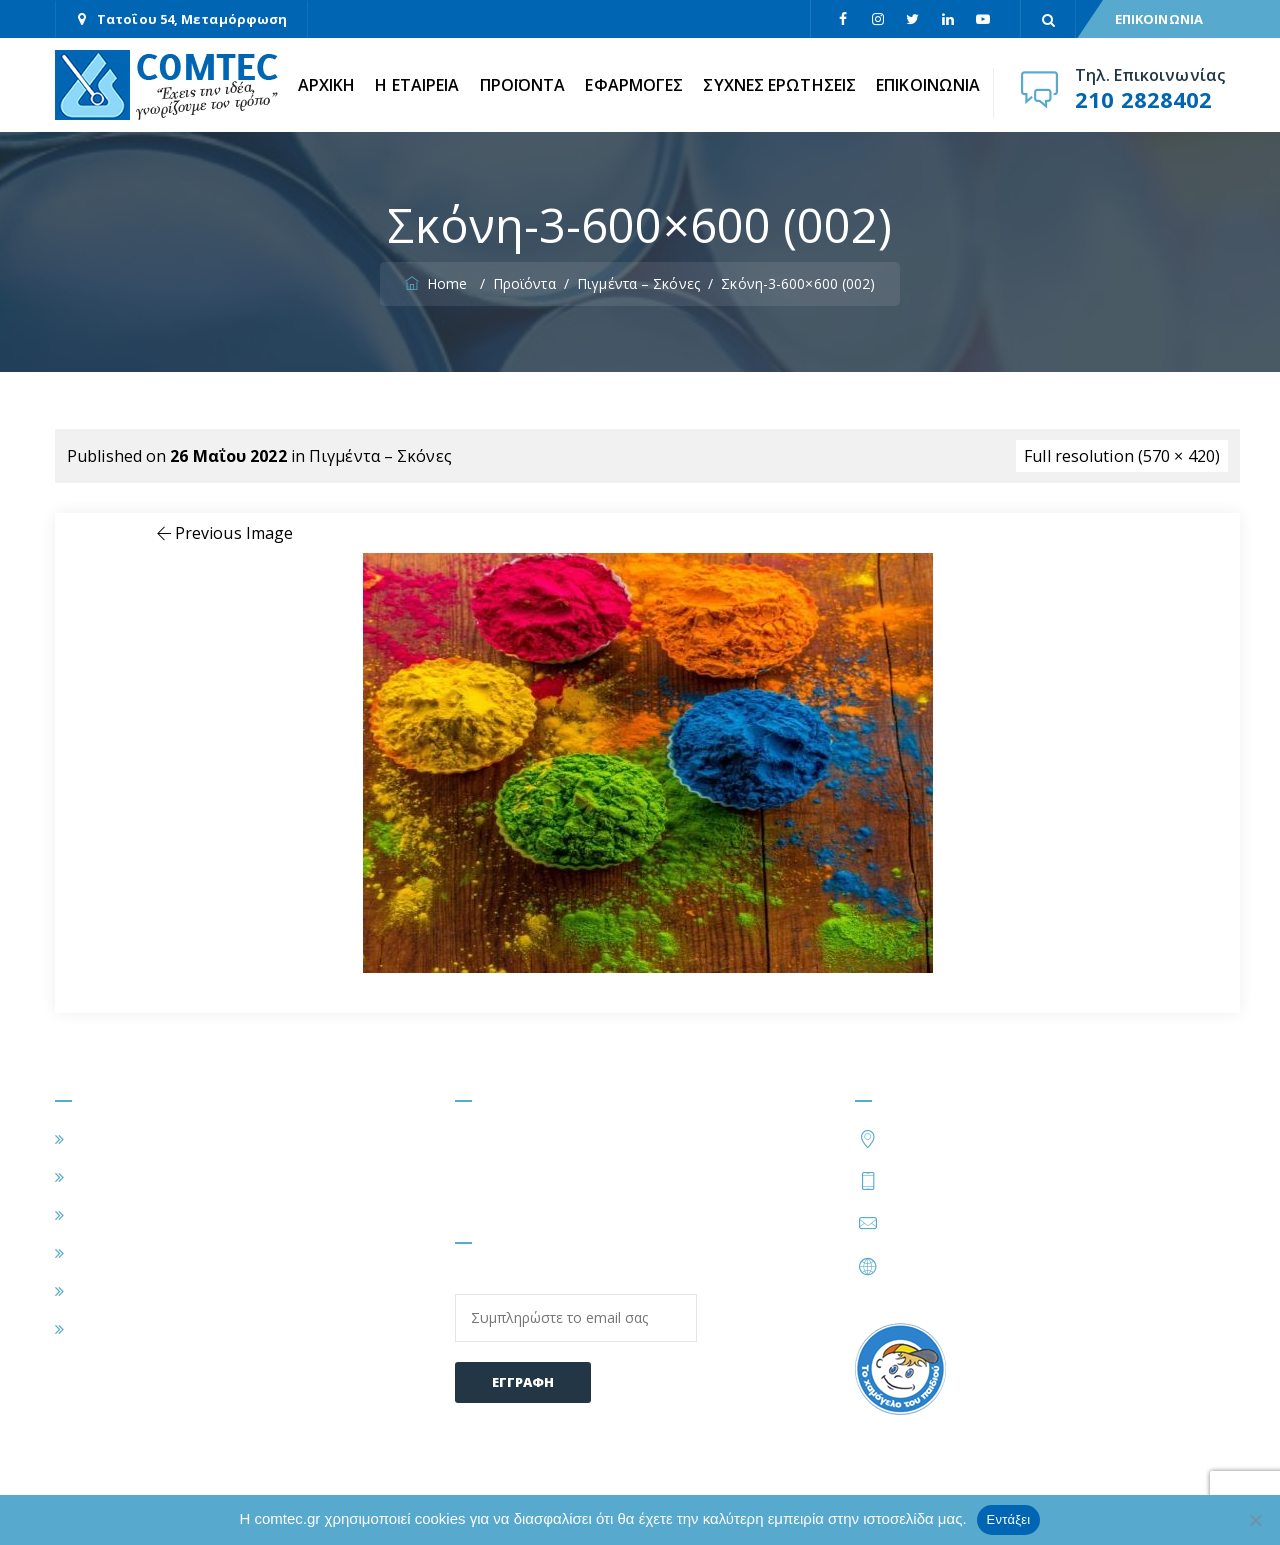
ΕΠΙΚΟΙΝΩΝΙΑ (1159, 19)
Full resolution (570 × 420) (1122, 456)
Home (438, 283)
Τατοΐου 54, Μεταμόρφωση (192, 19)
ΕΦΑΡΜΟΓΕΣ (634, 85)
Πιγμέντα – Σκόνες (380, 456)
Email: (576, 1306)
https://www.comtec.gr (971, 1266)
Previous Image (223, 533)
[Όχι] (1255, 1520)
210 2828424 (1046, 1180)
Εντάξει (1009, 1519)
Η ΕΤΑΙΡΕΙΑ (417, 85)
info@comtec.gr (946, 1223)
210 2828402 (1143, 99)
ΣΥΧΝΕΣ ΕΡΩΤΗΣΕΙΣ (779, 85)
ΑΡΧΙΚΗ (327, 85)
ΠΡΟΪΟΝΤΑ (523, 85)
